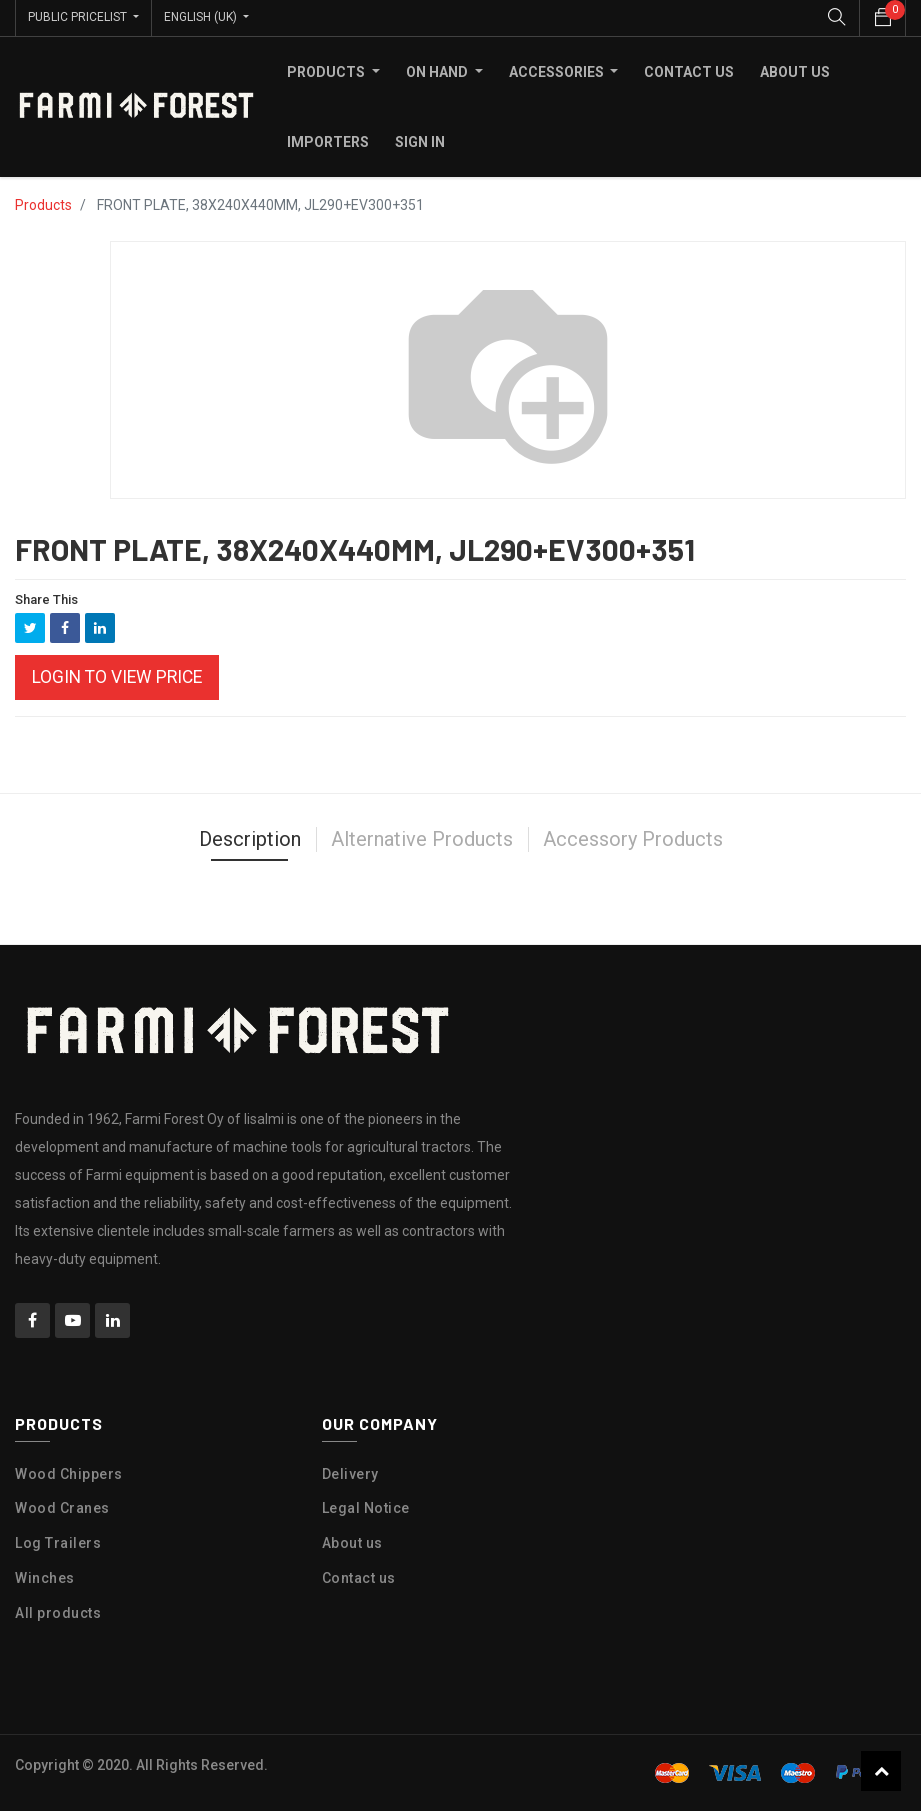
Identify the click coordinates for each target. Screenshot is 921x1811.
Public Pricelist (79, 17)
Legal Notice (366, 1508)
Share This (46, 598)
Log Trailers (58, 1543)
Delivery (350, 1473)
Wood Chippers (69, 1473)
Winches (45, 1578)
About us (352, 1543)
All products (58, 1612)
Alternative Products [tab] (422, 839)
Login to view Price (117, 677)
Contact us (359, 1578)
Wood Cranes (62, 1508)
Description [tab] (250, 839)
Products (43, 204)
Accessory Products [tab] (633, 839)
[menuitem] (689, 71)
